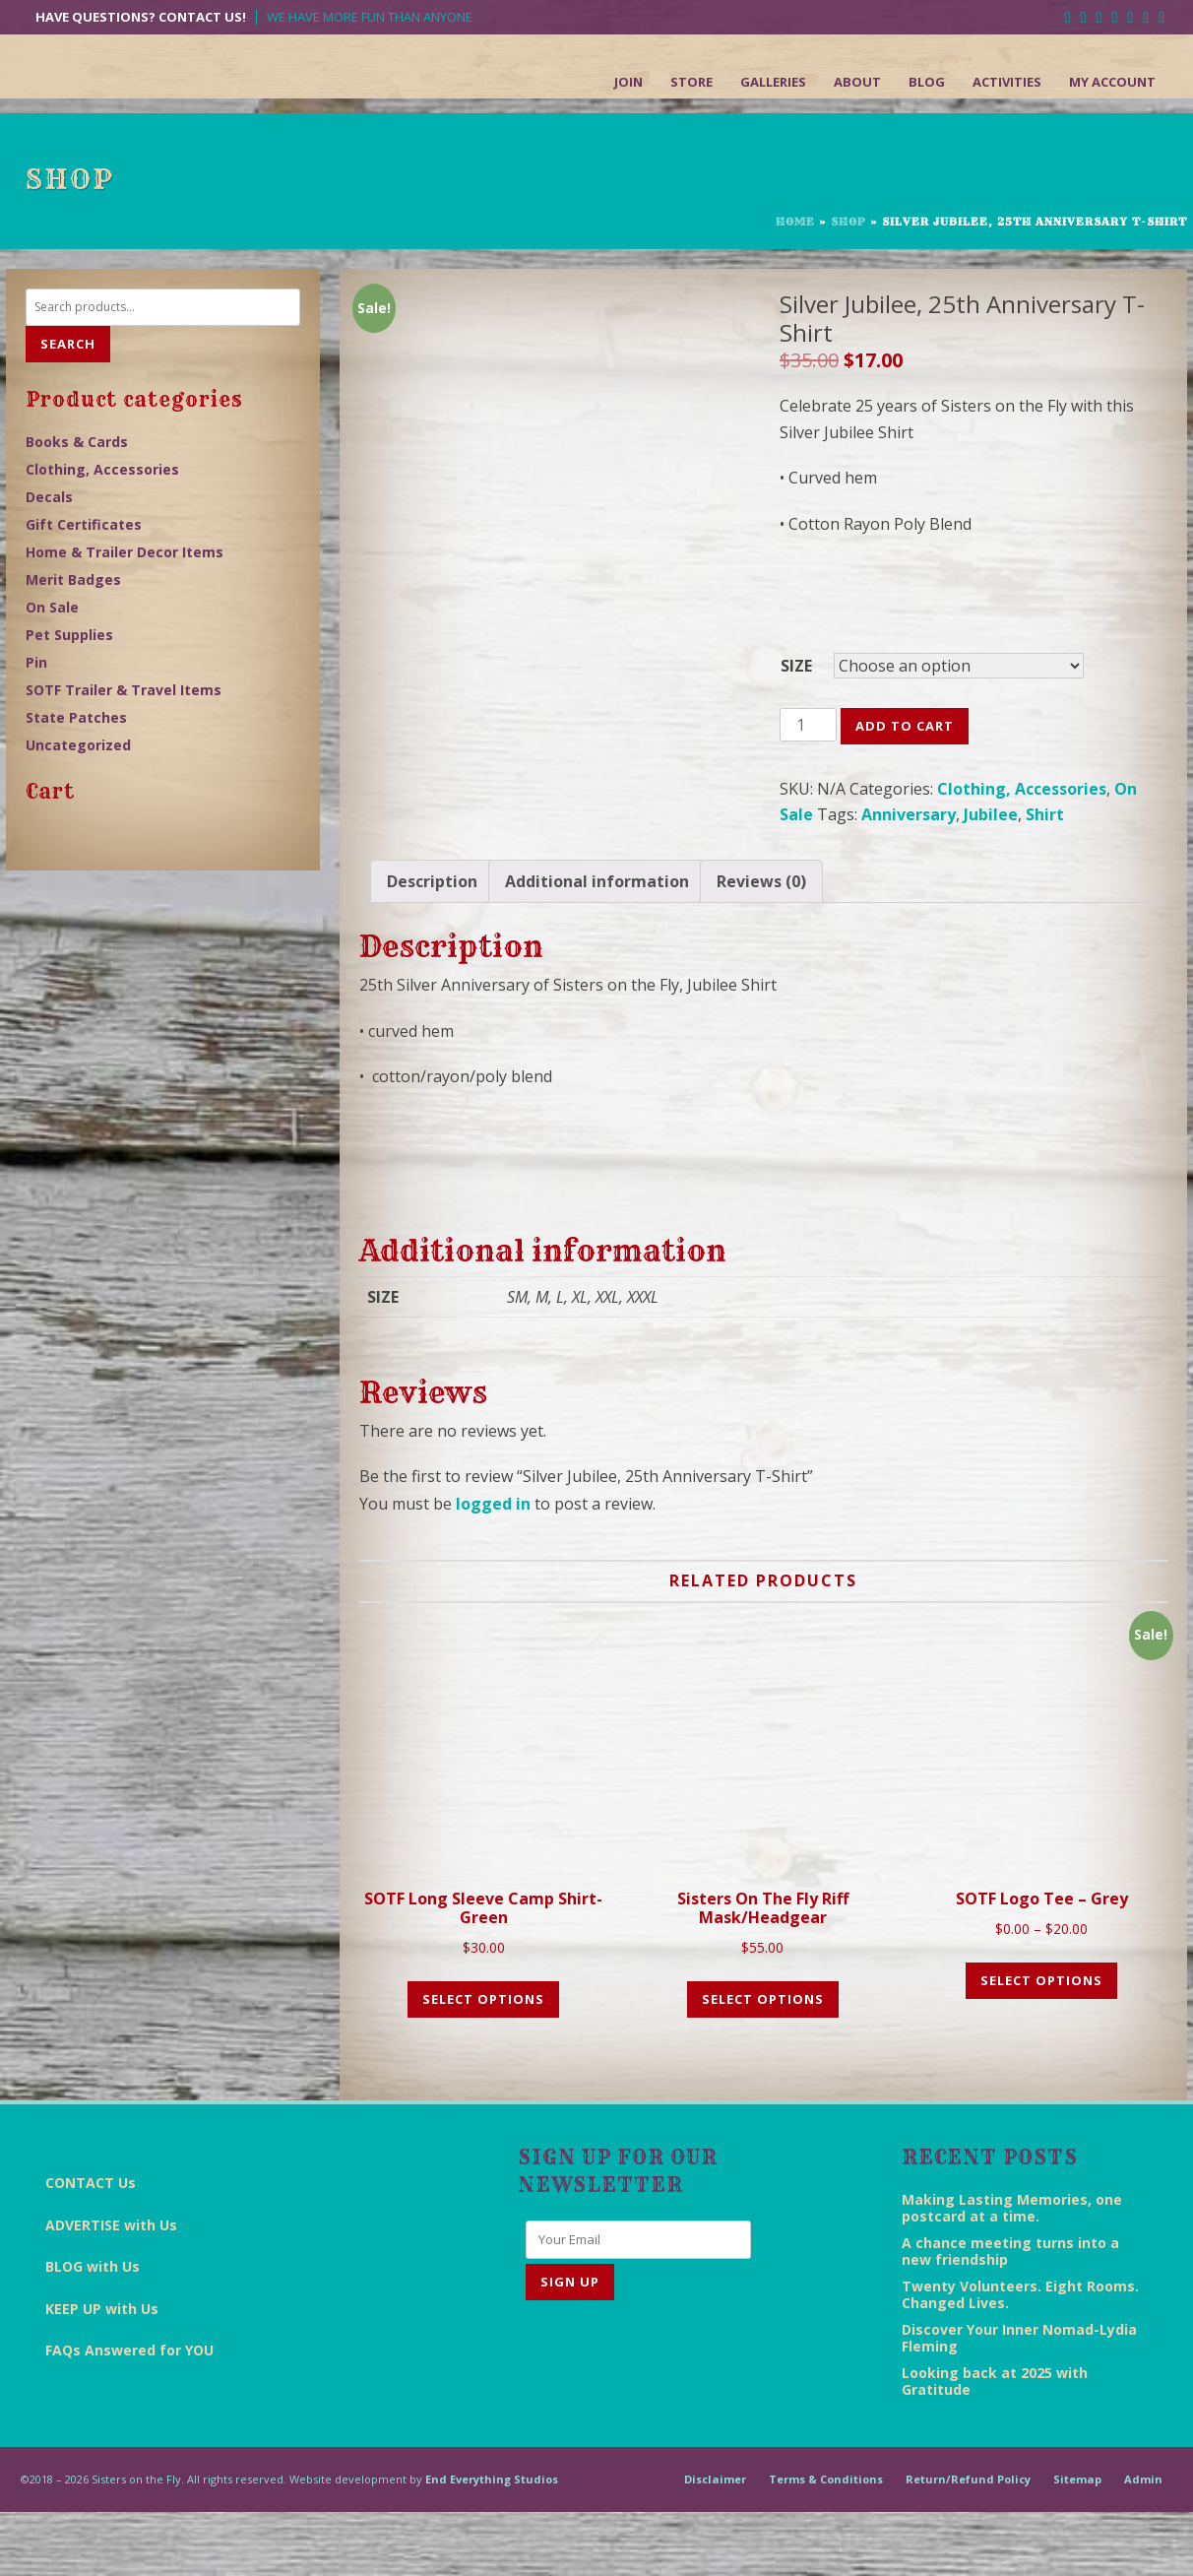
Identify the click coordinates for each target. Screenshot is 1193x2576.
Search (67, 344)
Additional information (597, 944)
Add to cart (904, 726)
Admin (1143, 2542)
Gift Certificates (84, 524)
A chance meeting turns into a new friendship (1010, 2314)
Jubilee (991, 814)
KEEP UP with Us (101, 2371)
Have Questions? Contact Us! (140, 17)
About (857, 82)
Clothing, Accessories (1021, 789)
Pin (36, 662)
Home (795, 221)
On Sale (52, 607)
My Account (1112, 82)
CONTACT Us (90, 2246)
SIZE (796, 665)
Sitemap (1077, 2542)
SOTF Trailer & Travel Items (123, 689)
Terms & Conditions (826, 2542)
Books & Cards (77, 441)
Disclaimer (715, 2542)
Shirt (1045, 814)
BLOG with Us (92, 2330)
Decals (49, 496)
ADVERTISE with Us (111, 2288)
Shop (848, 221)
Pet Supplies (69, 634)
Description (432, 944)
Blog (927, 82)
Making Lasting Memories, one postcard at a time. (1012, 2270)
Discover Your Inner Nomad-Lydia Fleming (1019, 2400)
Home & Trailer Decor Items (124, 552)
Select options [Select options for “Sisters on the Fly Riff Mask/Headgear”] (763, 2062)
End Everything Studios (491, 2542)
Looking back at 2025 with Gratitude (995, 2444)
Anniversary (908, 814)
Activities (1007, 82)
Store (691, 82)
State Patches (76, 717)
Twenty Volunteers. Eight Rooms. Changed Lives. (1020, 2357)
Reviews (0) (761, 944)
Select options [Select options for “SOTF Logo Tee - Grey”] (1041, 2043)
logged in (493, 1567)
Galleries (773, 82)
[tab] (432, 945)
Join (628, 82)
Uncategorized (78, 745)
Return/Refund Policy (968, 2542)
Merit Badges (73, 579)
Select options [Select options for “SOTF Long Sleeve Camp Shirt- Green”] (483, 2062)
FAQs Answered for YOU (129, 2414)
